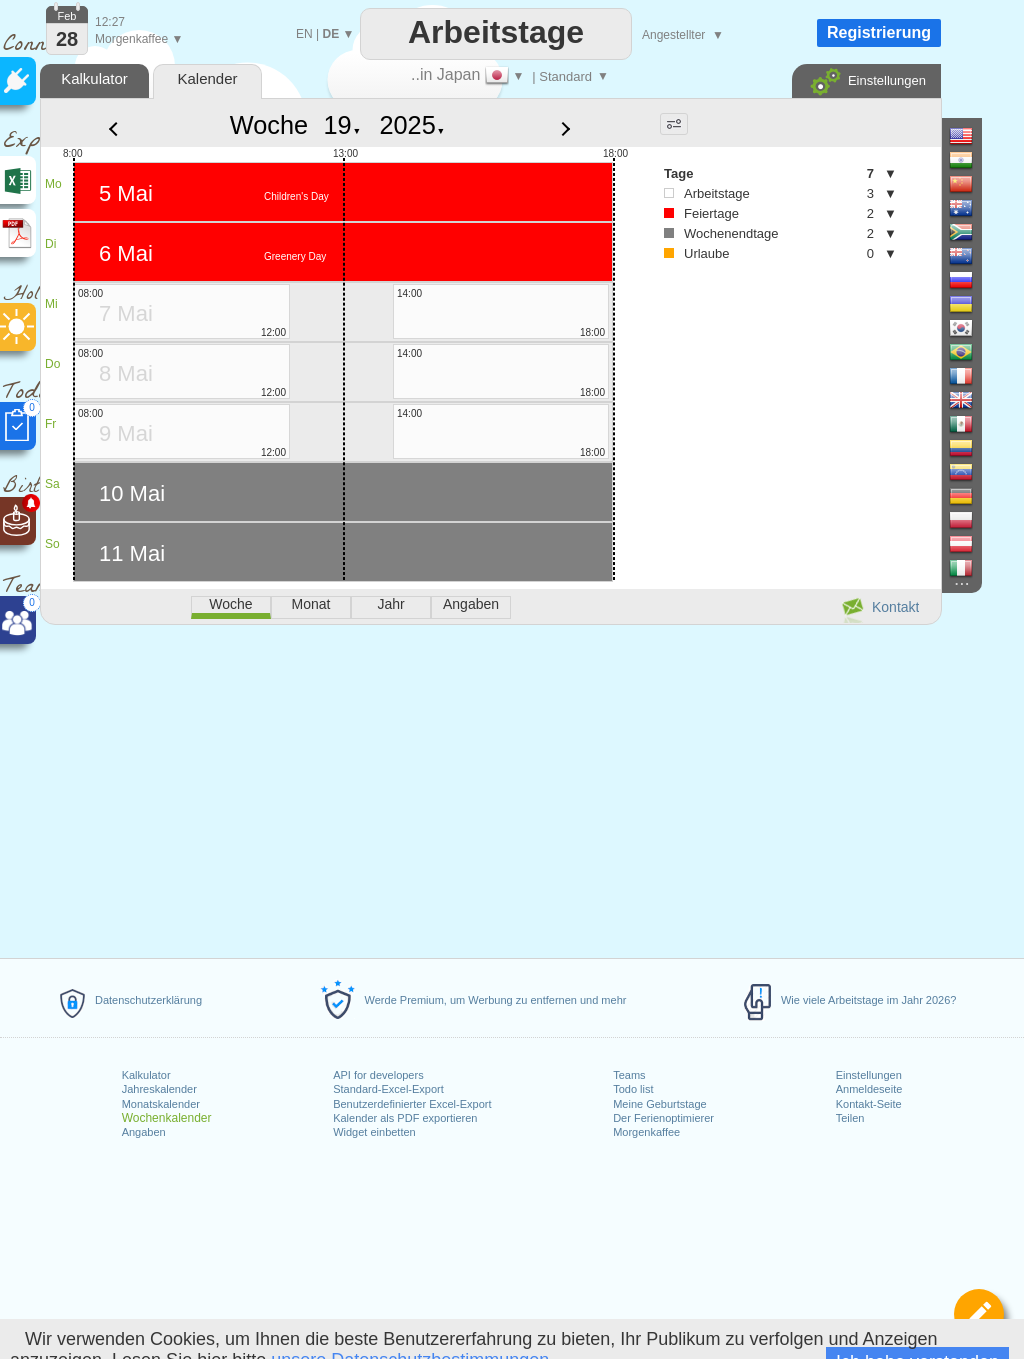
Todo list (633, 1089)
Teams (629, 1075)
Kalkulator (146, 1075)
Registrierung (879, 32)
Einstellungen (869, 1075)
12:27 (110, 22)
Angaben (144, 1132)
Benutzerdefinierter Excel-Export (412, 1104)
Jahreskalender (159, 1089)
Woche (269, 125)
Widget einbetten (374, 1132)
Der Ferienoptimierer (663, 1118)
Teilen (850, 1118)
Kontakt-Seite (869, 1104)
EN (304, 34)
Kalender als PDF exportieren (405, 1118)
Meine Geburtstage (660, 1104)
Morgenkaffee (646, 1132)
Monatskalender (161, 1104)
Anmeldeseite (869, 1089)
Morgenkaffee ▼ (139, 39)
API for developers (378, 1075)
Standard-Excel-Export (388, 1089)
